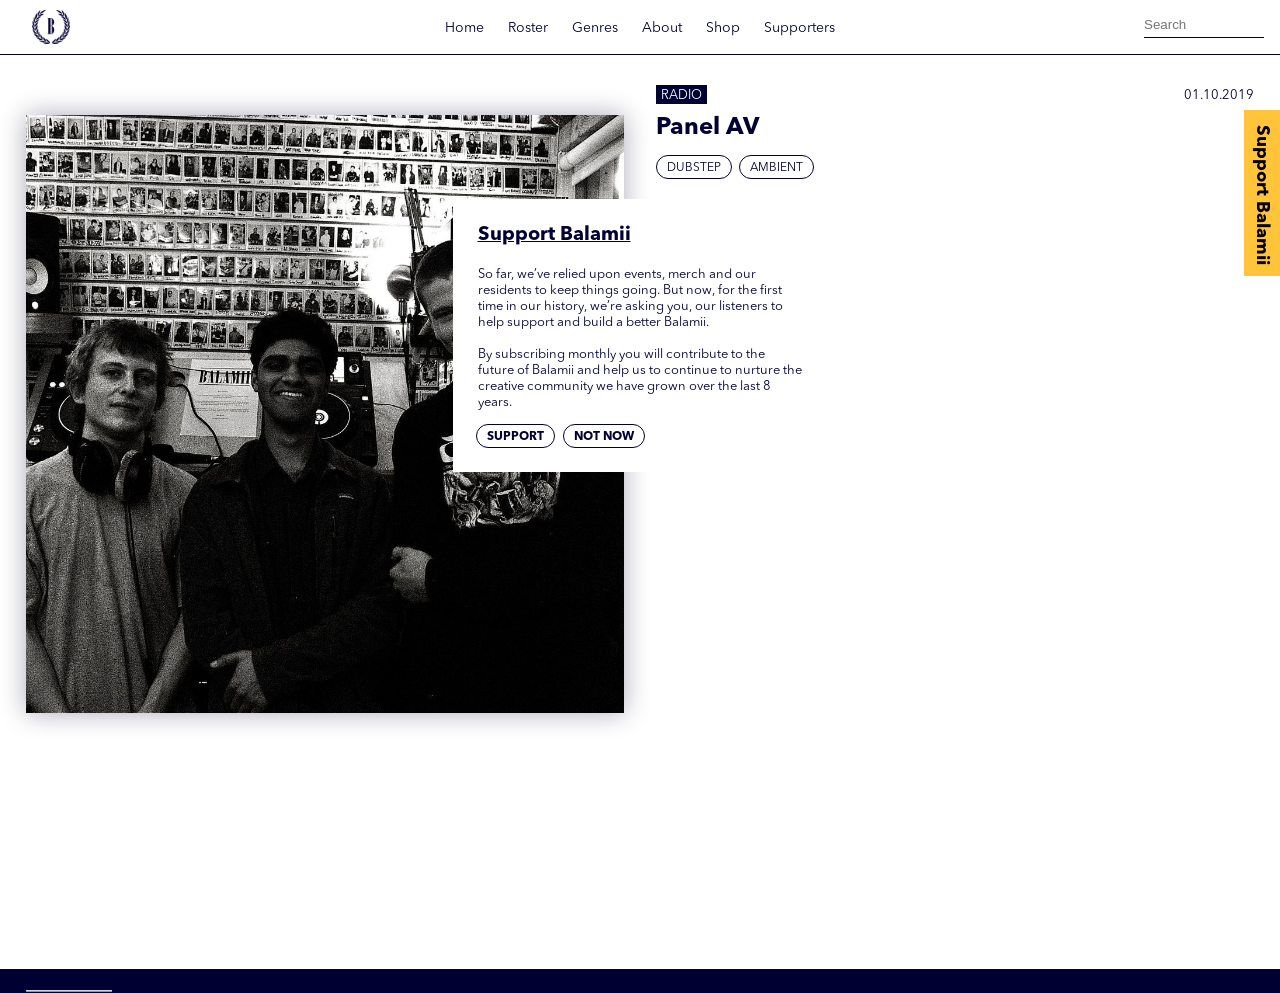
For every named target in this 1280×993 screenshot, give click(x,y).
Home (464, 28)
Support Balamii (1262, 195)
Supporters (799, 28)
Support (515, 437)
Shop (723, 28)
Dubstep (694, 168)
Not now (604, 437)
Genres (595, 28)
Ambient (776, 168)
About (662, 28)
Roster (528, 28)
